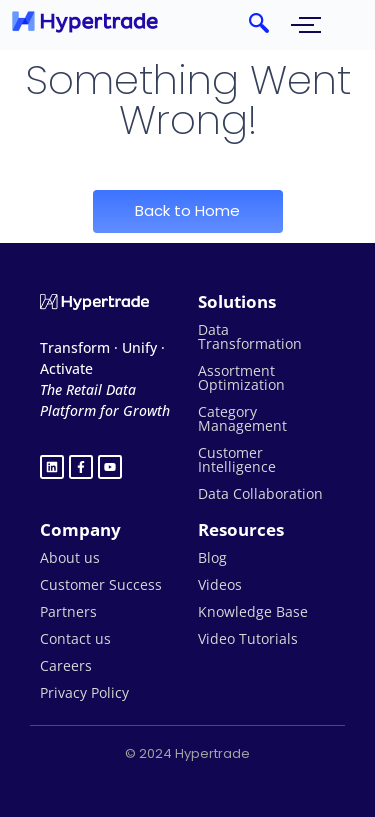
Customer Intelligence (237, 459)
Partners (68, 611)
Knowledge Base (253, 611)
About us (70, 557)
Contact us (75, 638)
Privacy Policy (84, 692)
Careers (66, 665)
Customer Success (101, 584)
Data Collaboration (260, 493)
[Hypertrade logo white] (94, 302)
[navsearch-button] (259, 25)
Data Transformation (250, 336)
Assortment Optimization (241, 377)
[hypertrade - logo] (85, 21)
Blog (212, 557)
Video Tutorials (248, 638)
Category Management (242, 418)
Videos (220, 584)
